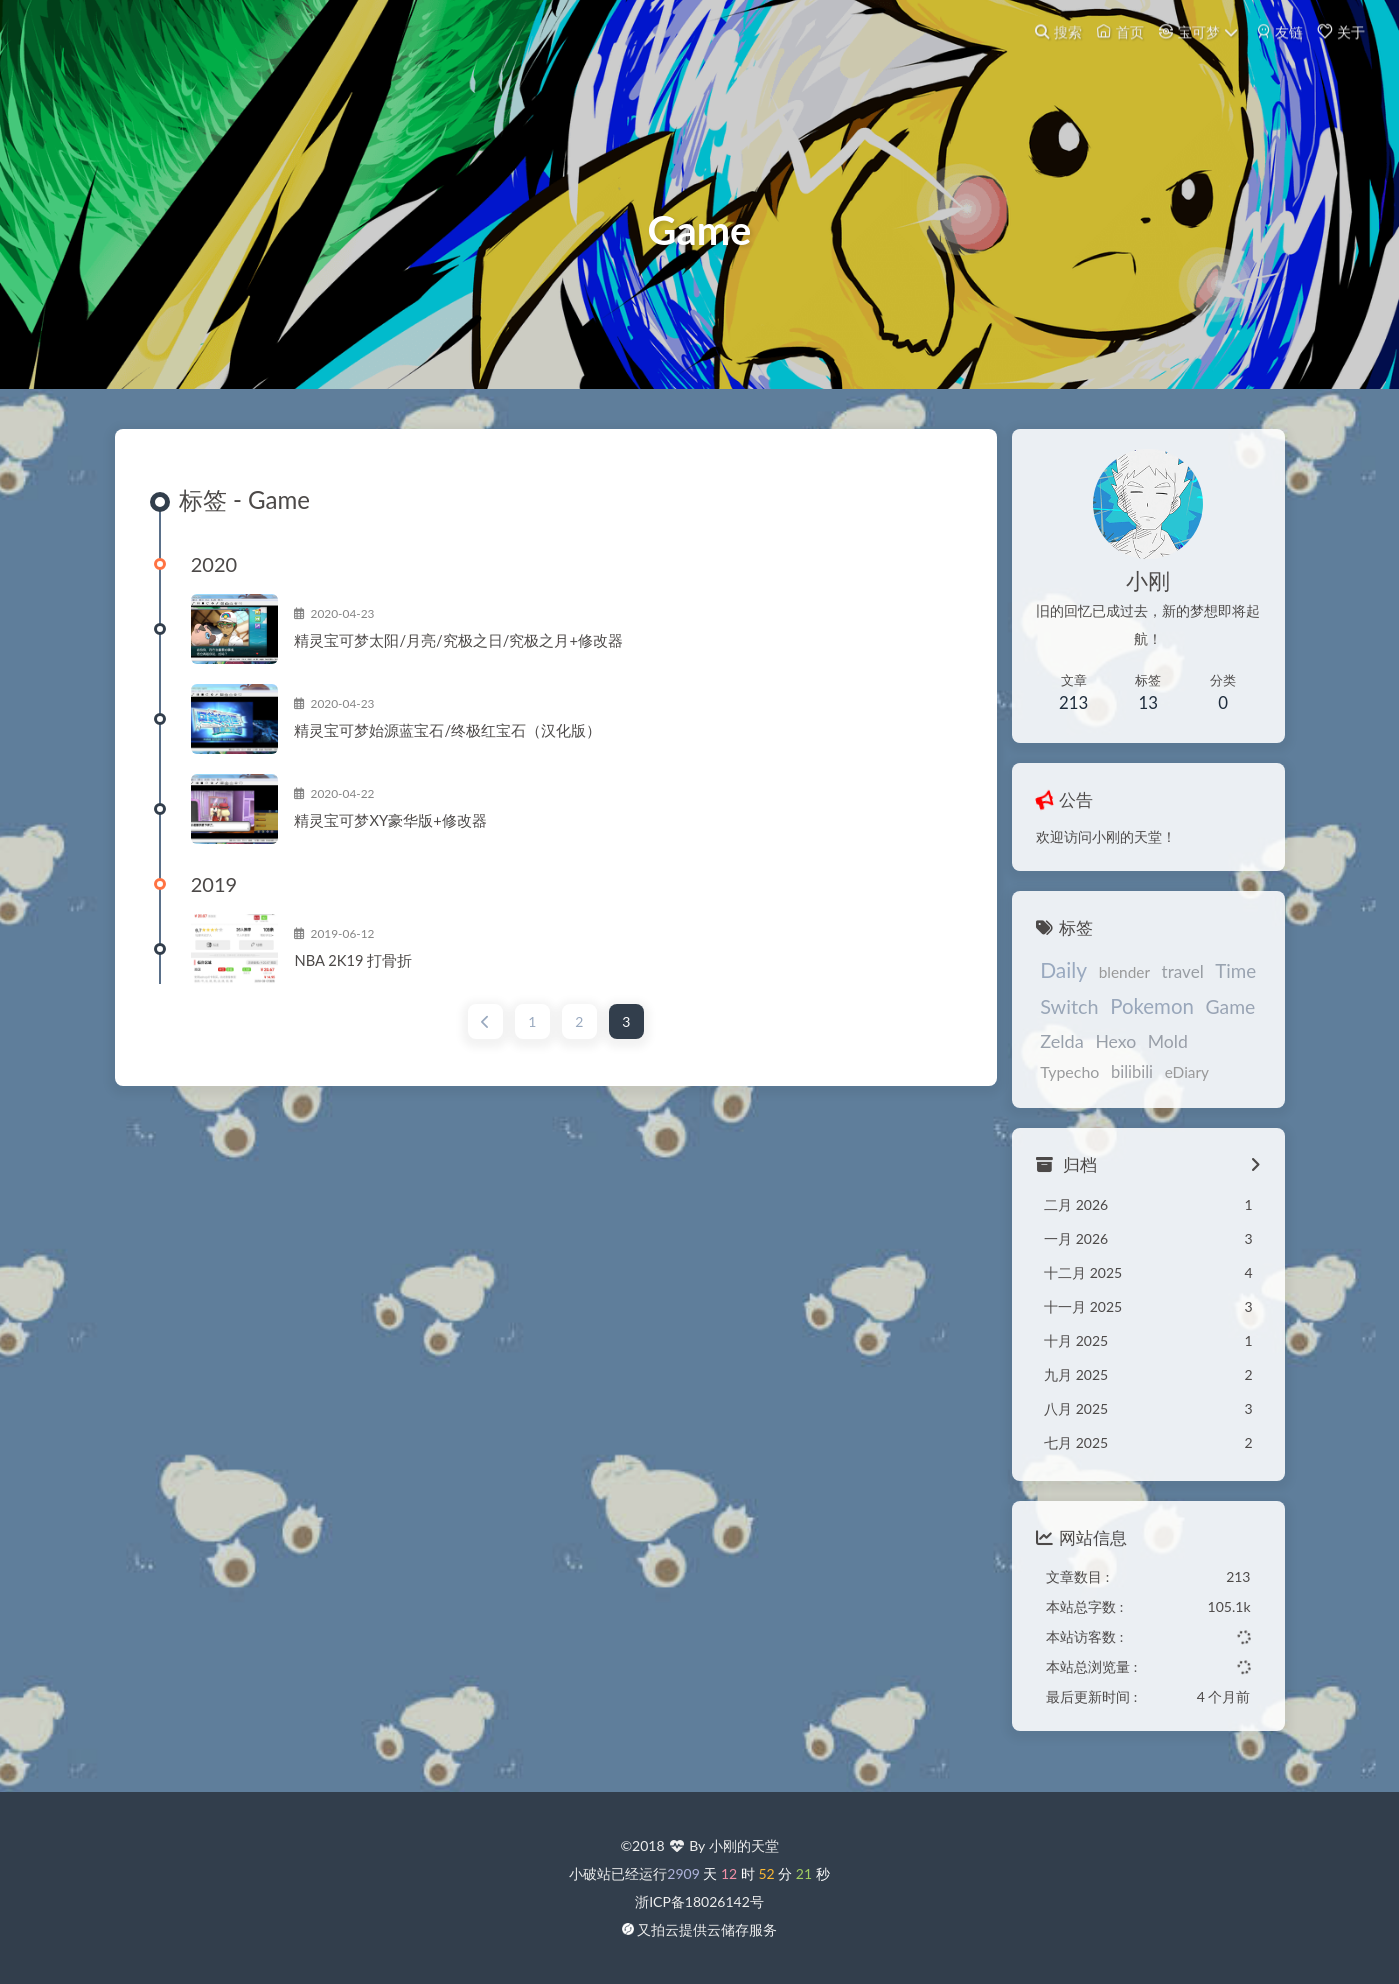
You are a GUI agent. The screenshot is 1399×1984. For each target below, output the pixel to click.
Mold (1151, 1053)
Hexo (1099, 1053)
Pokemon (1135, 1018)
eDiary (1099, 1084)
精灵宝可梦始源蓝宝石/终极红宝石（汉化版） (466, 745)
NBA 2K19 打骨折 (372, 975)
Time (1219, 981)
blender (1107, 983)
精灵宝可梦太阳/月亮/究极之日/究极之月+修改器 (477, 655)
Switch (1052, 1018)
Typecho (1212, 1053)
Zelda (1045, 1053)
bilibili (1044, 1084)
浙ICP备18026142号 (699, 1901)
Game (1214, 1018)
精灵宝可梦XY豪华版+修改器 (409, 835)
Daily (1046, 980)
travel (1166, 982)
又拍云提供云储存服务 (707, 1929)
